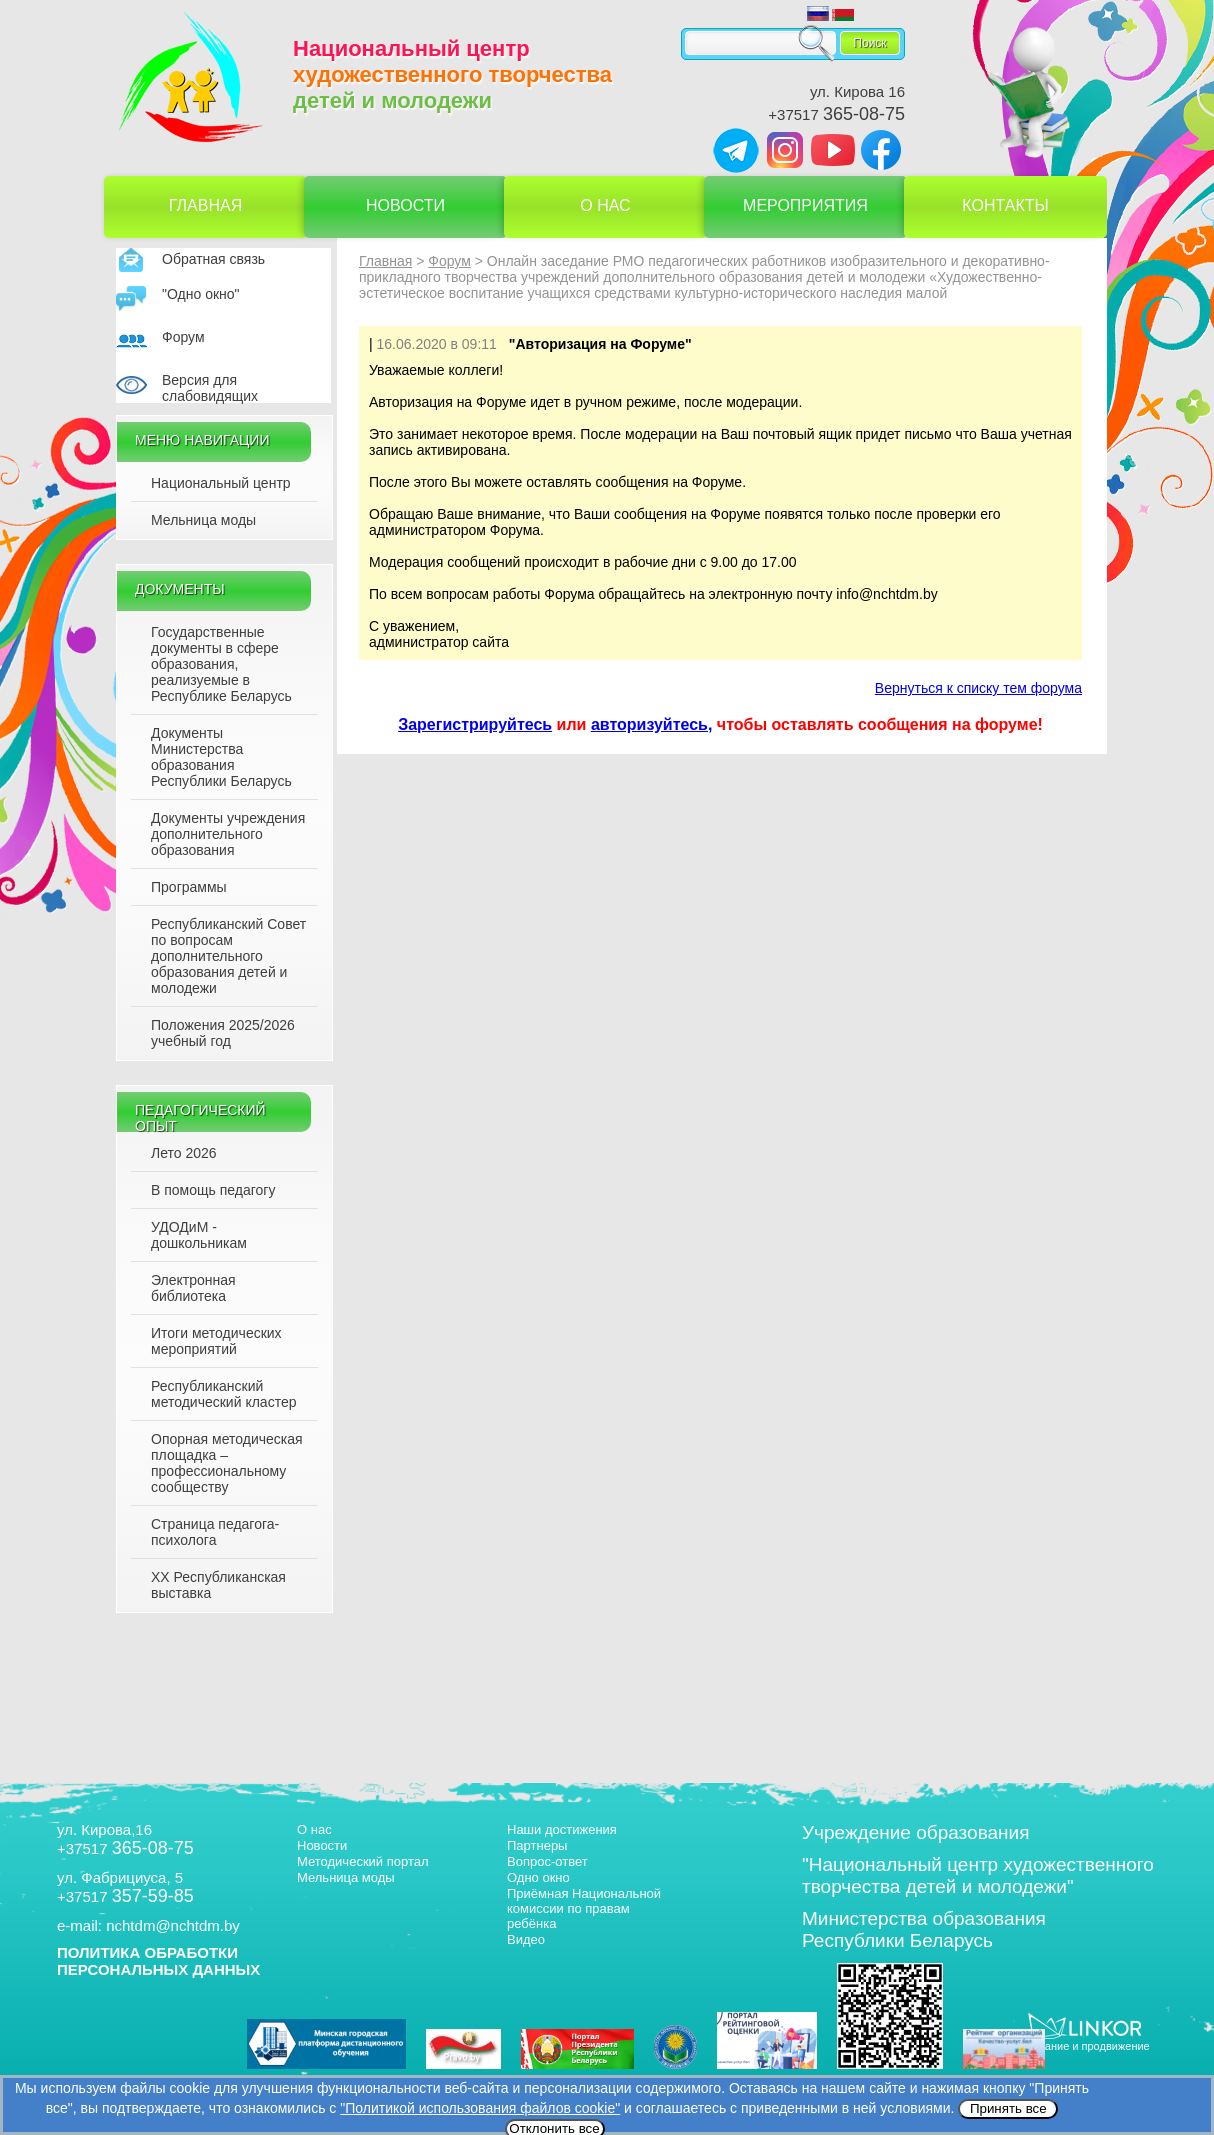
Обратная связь (213, 259)
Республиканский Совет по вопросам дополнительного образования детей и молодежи (228, 956)
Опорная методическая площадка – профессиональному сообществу (227, 1463)
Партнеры (537, 1845)
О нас (605, 205)
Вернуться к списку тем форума (978, 688)
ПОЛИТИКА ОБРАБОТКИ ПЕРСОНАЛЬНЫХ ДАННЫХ (158, 1961)
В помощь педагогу (213, 1190)
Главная (205, 205)
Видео (526, 1939)
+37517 (836, 114)
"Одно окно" (201, 294)
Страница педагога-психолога (215, 1532)
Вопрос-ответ (547, 1861)
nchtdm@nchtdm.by (173, 1925)
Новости (405, 205)
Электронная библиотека (193, 1288)
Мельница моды (203, 520)
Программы (189, 887)
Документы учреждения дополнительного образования (228, 834)
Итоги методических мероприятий (216, 1341)
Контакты (1005, 205)
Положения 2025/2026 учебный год (223, 1033)
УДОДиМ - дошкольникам (199, 1235)
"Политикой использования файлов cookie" (480, 2108)
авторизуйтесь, (652, 724)
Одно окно (538, 1877)
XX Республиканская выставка (218, 1585)
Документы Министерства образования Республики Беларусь (221, 757)
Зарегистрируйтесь (475, 724)
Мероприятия (805, 205)
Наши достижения (562, 1829)
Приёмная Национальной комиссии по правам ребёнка (584, 1908)
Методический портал (363, 1861)
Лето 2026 (184, 1153)
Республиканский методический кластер (223, 1394)
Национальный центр (221, 483)
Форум (183, 337)
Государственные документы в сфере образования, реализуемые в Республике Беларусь (221, 664)
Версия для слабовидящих (210, 388)
